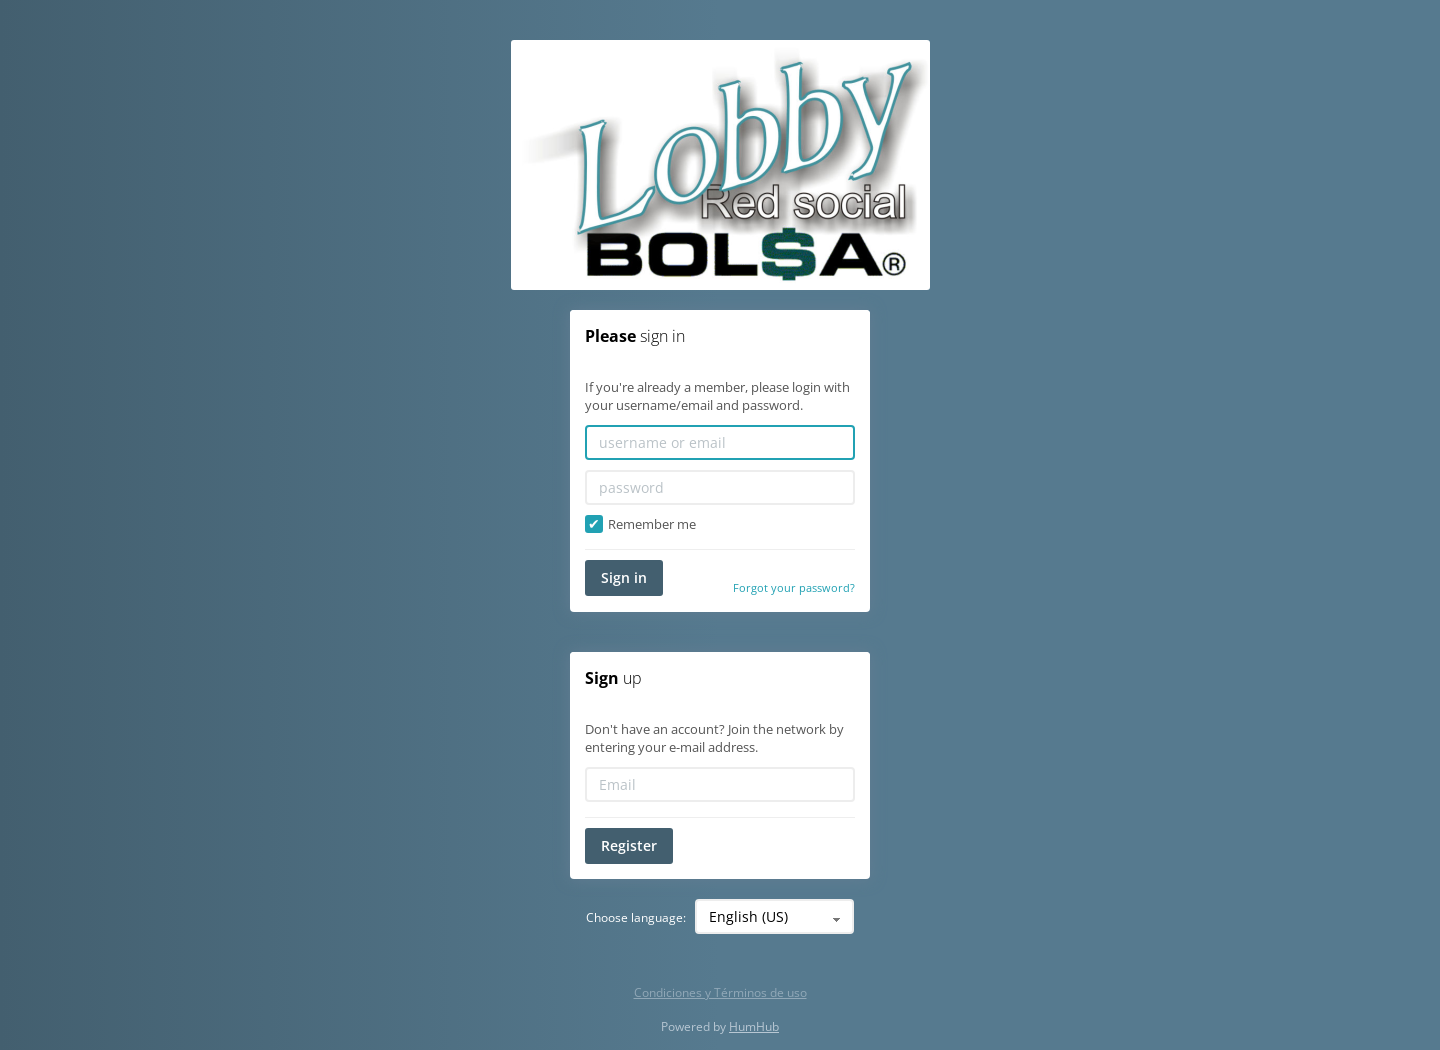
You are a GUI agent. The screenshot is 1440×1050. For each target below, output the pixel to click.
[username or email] (720, 442)
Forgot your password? (794, 587)
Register (629, 845)
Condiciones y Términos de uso (720, 992)
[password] (720, 487)
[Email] (720, 784)
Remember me (640, 524)
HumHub (754, 1026)
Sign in (624, 577)
